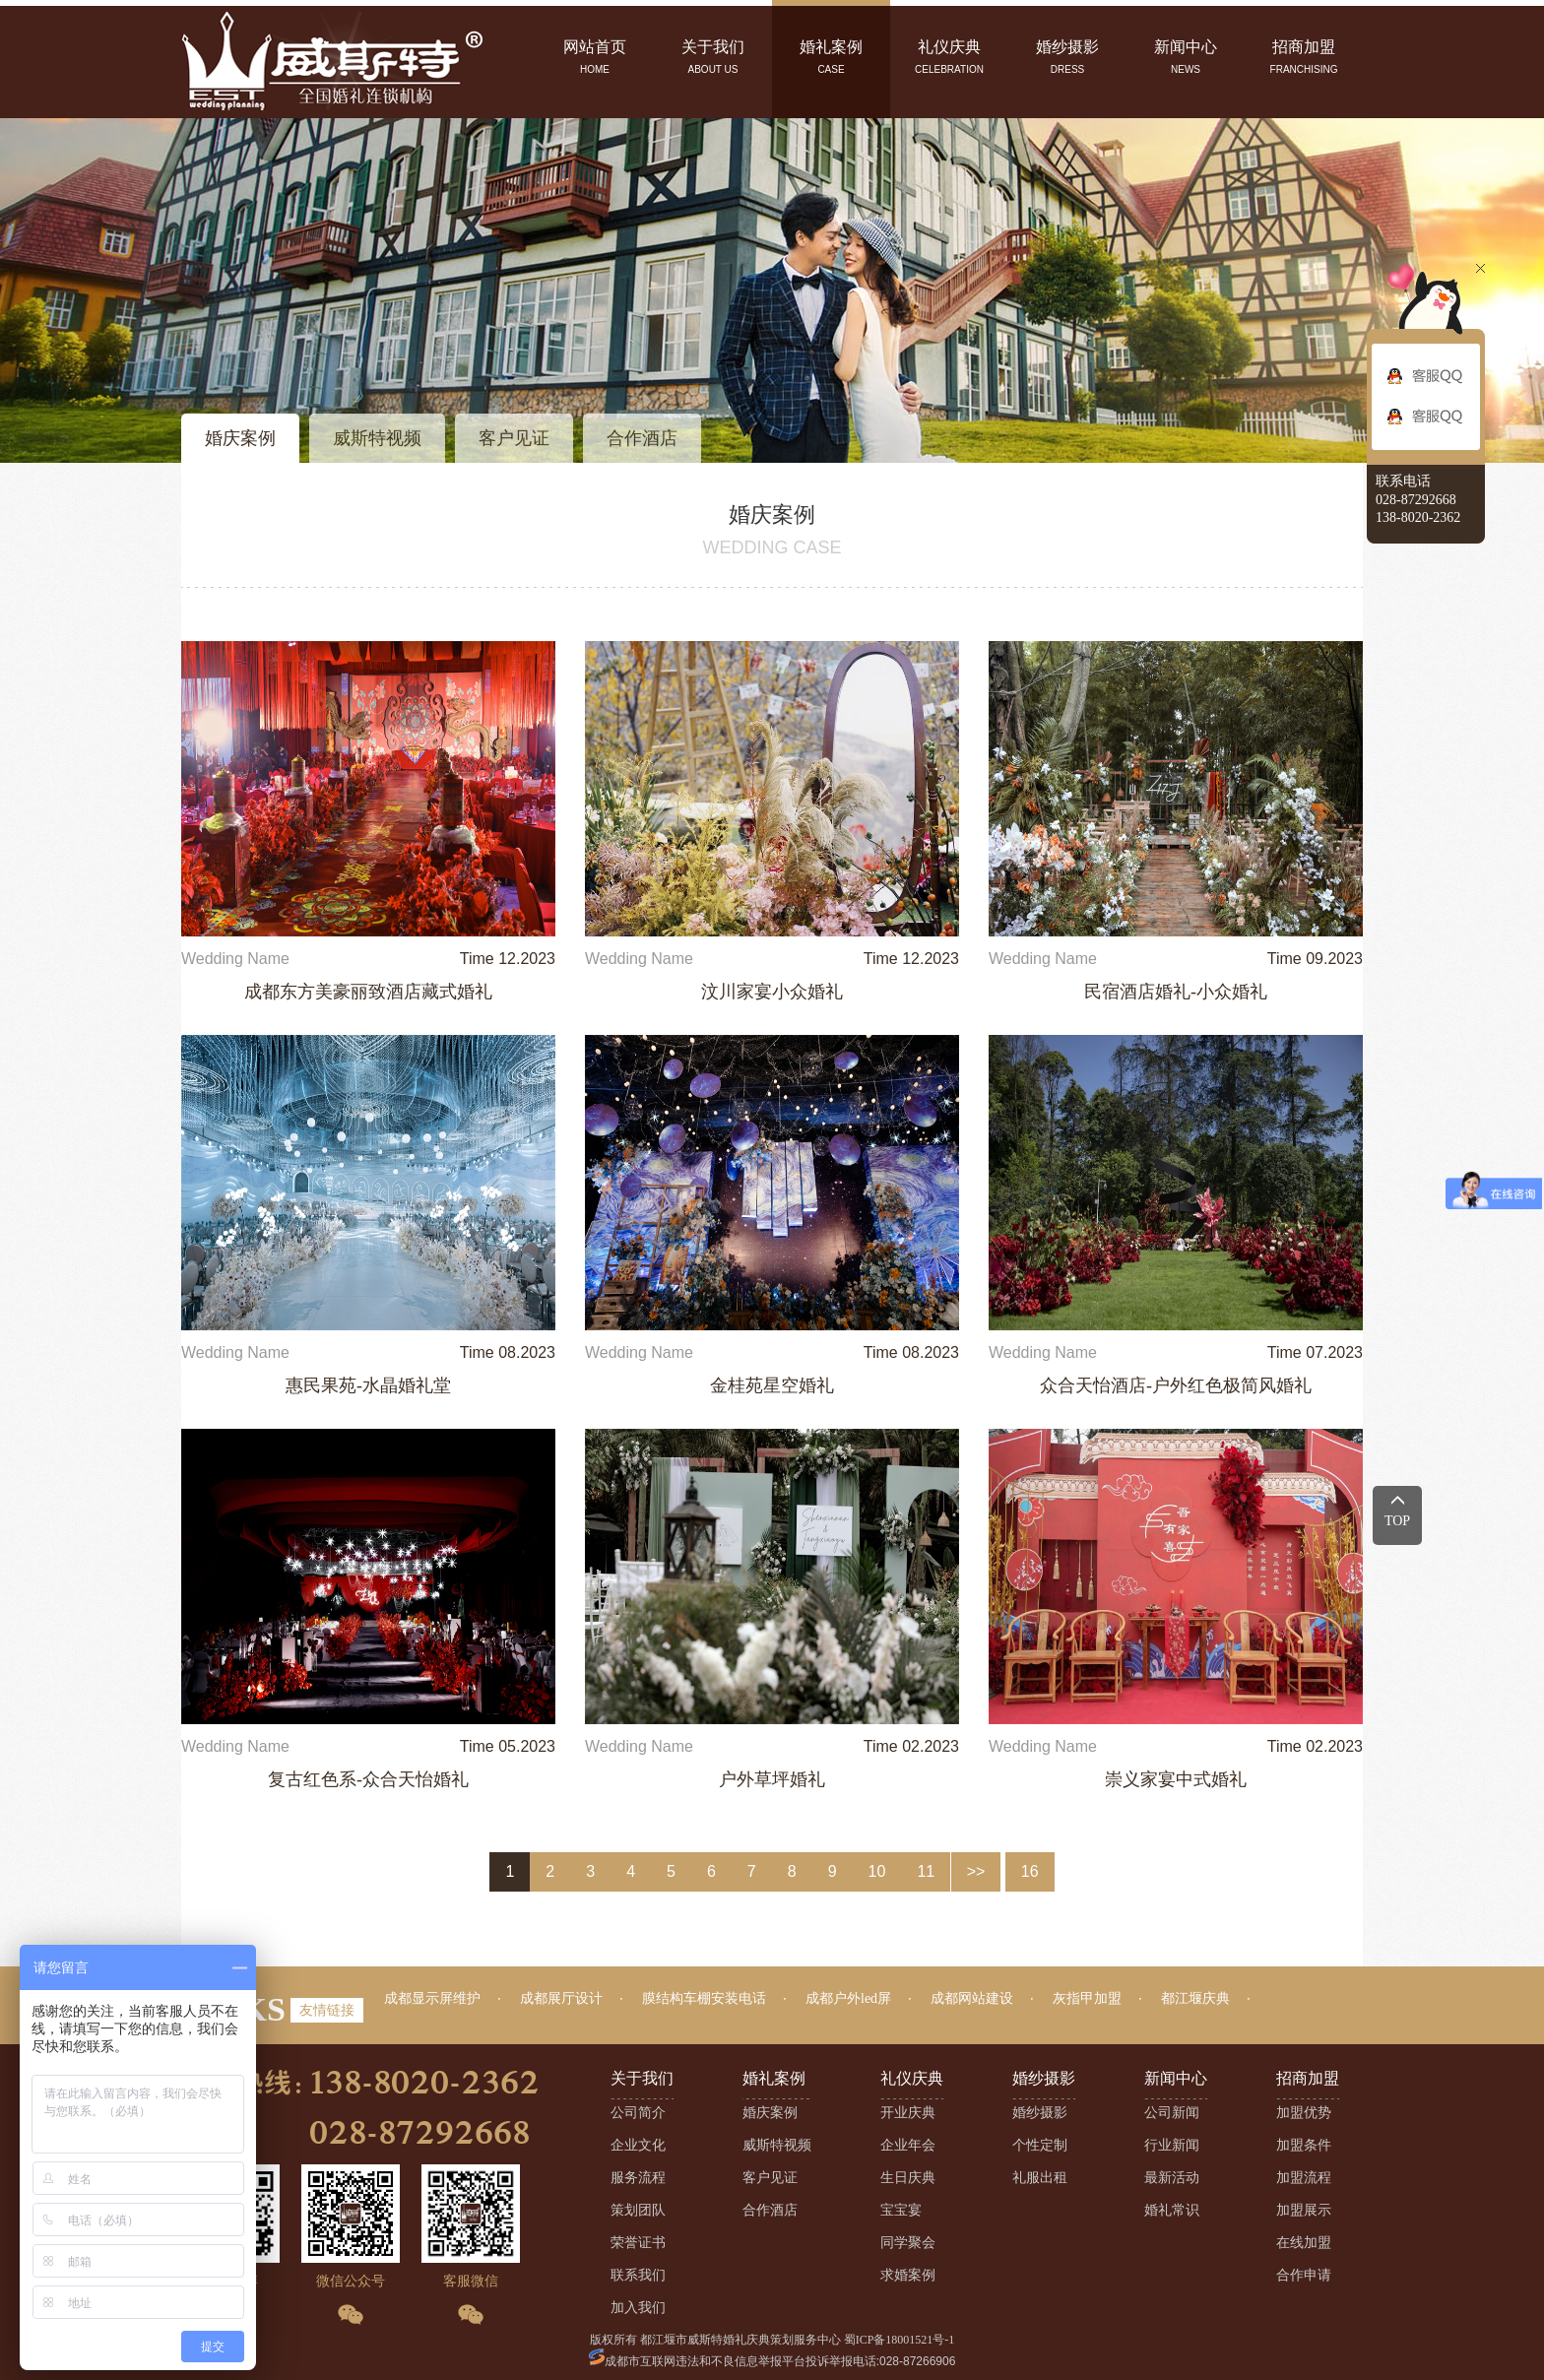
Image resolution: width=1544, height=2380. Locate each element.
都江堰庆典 (1195, 1998)
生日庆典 (907, 2177)
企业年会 (907, 2145)
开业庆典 (907, 2112)
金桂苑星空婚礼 (772, 1385)
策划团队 (638, 2210)
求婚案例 (907, 2275)
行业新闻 (1171, 2145)
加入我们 (638, 2307)
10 (877, 1871)
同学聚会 (907, 2242)
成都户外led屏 (848, 1998)
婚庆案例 (240, 438)
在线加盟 (1303, 2242)
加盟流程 (1303, 2177)
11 (925, 1871)
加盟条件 (1303, 2145)
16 (1030, 1871)
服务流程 (638, 2177)
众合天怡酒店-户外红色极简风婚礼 (1176, 1385)
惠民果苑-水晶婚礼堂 (368, 1385)
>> (976, 1871)
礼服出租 (1039, 2177)
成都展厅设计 (561, 1998)
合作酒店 (642, 438)
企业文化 (638, 2145)
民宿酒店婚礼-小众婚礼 (1175, 991)
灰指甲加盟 (1087, 1998)
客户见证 (514, 438)
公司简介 (638, 2112)
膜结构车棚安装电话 (704, 1998)
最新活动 (1171, 2177)
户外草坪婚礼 (772, 1779)
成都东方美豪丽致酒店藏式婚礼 (368, 991)
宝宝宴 (901, 2210)
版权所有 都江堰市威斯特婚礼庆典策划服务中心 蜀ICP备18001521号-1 (772, 2340)
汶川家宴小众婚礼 (772, 991)
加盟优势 (1303, 2112)
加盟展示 (1303, 2210)
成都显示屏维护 (432, 1998)
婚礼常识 (1171, 2210)
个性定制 (1039, 2145)
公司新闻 (1171, 2112)
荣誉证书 (638, 2242)
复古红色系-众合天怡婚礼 (368, 1779)
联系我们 (638, 2275)
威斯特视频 (377, 438)
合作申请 (1303, 2275)
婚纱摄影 (1039, 2112)
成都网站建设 (972, 1998)
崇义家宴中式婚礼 (1176, 1779)
